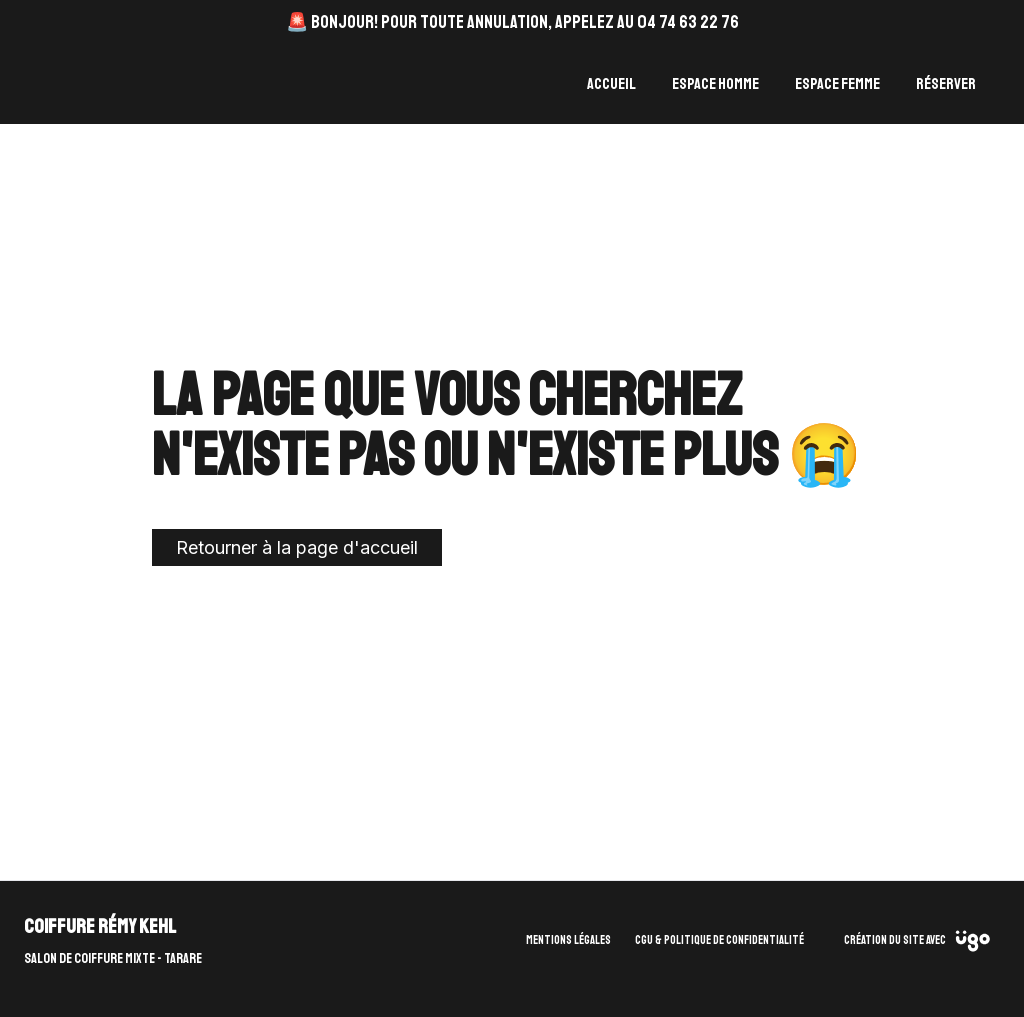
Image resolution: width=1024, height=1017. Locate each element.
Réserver (946, 84)
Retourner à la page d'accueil (297, 547)
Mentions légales (568, 940)
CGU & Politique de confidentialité (719, 940)
